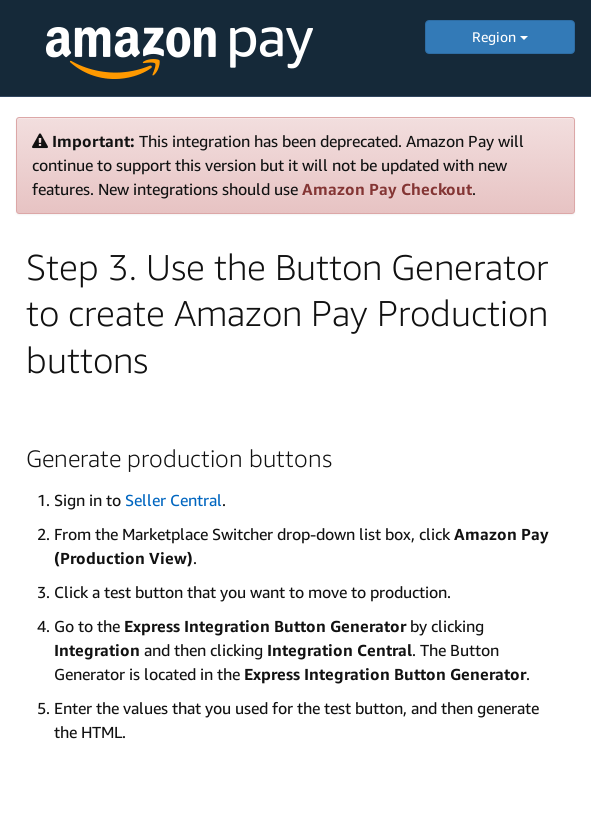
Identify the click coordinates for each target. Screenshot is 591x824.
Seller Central (173, 500)
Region (500, 36)
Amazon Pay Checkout (387, 189)
